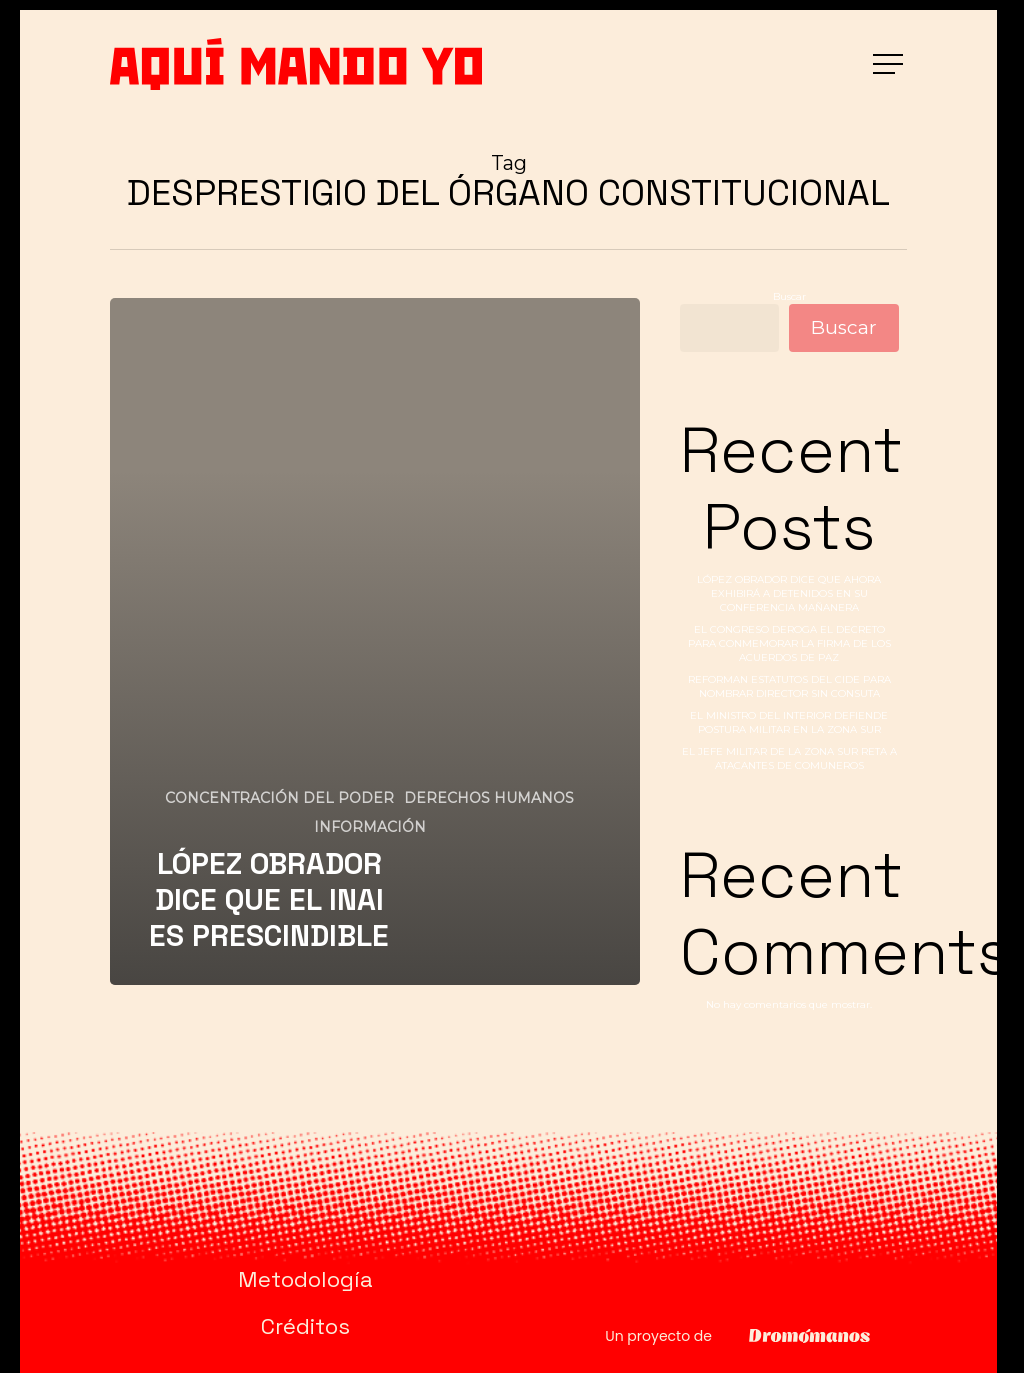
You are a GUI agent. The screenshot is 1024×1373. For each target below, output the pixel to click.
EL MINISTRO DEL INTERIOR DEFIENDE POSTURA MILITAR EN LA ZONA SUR (789, 722)
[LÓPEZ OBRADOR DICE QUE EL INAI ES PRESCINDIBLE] (375, 641)
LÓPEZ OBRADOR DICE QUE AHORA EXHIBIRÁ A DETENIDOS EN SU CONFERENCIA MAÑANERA (789, 593)
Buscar (789, 296)
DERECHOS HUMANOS (489, 798)
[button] (890, 64)
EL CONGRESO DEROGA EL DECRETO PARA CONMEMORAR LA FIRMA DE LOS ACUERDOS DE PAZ (789, 643)
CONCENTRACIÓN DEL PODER (279, 798)
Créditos (305, 1326)
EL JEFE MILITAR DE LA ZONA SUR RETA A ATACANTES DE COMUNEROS (789, 758)
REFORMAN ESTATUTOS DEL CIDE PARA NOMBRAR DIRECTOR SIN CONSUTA (789, 686)
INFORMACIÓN (370, 827)
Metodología (305, 1279)
